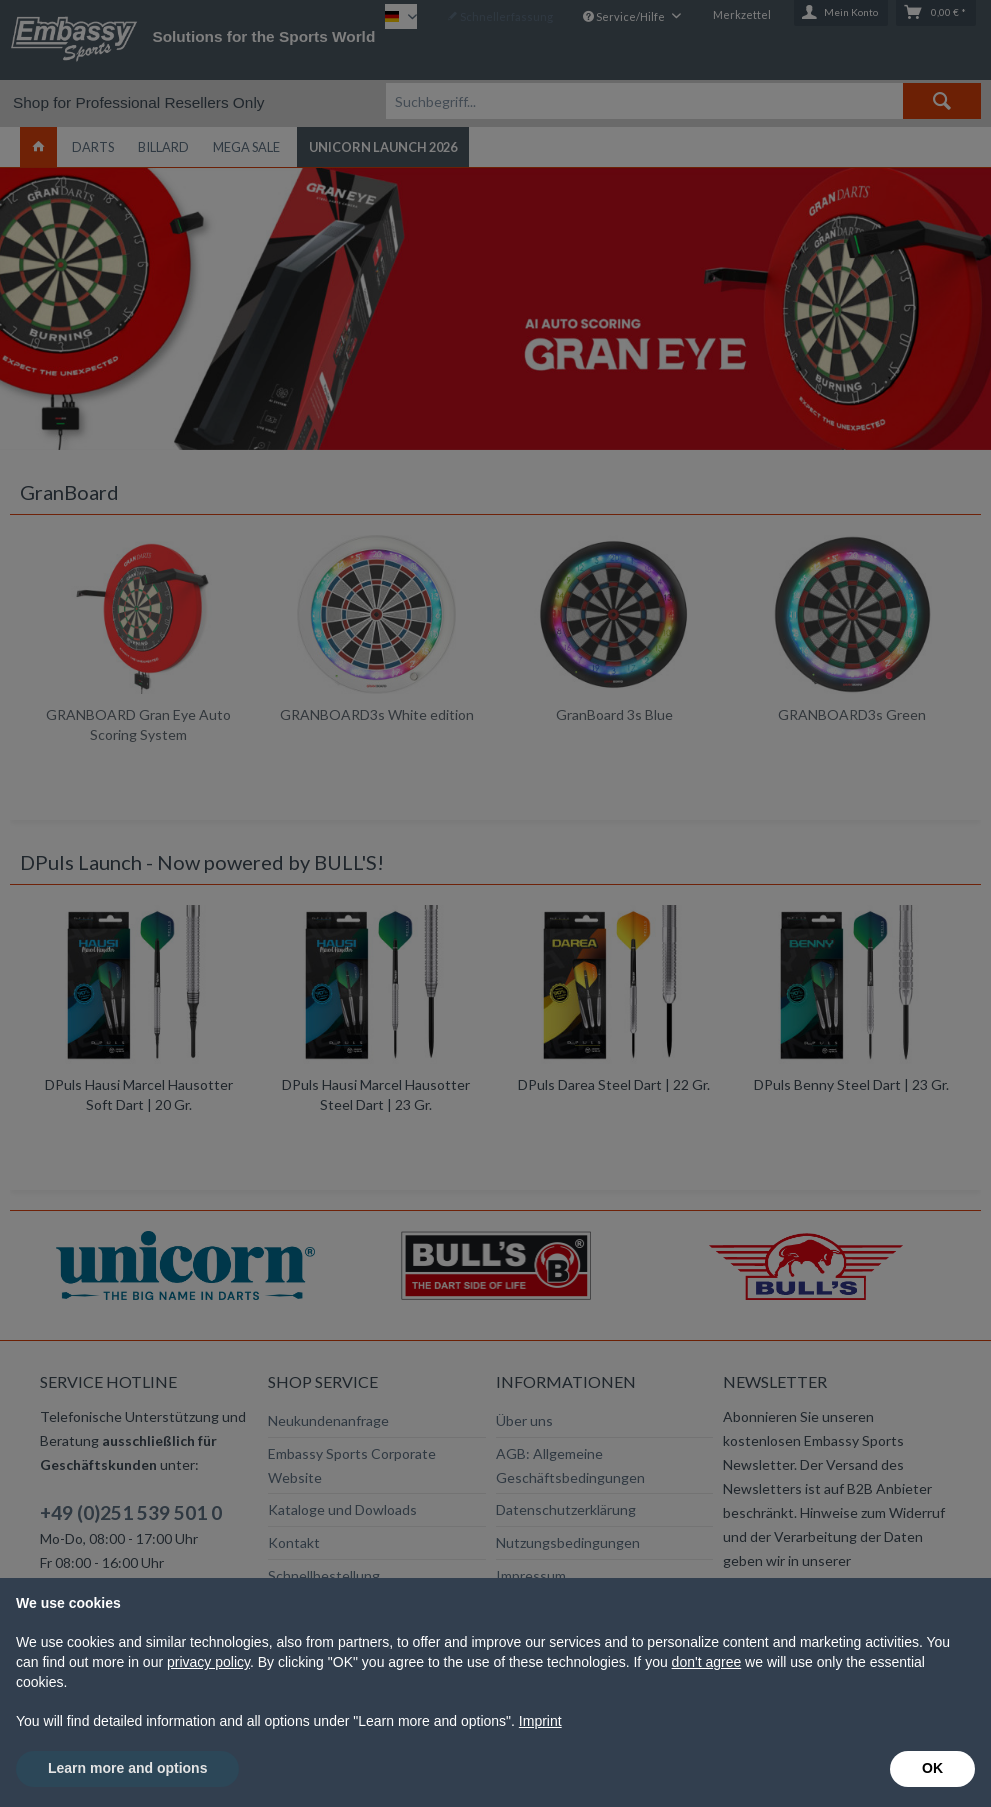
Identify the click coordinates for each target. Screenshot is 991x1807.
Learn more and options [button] (127, 1768)
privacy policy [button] (208, 1662)
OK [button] (932, 1768)
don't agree (707, 1662)
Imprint (540, 1721)
